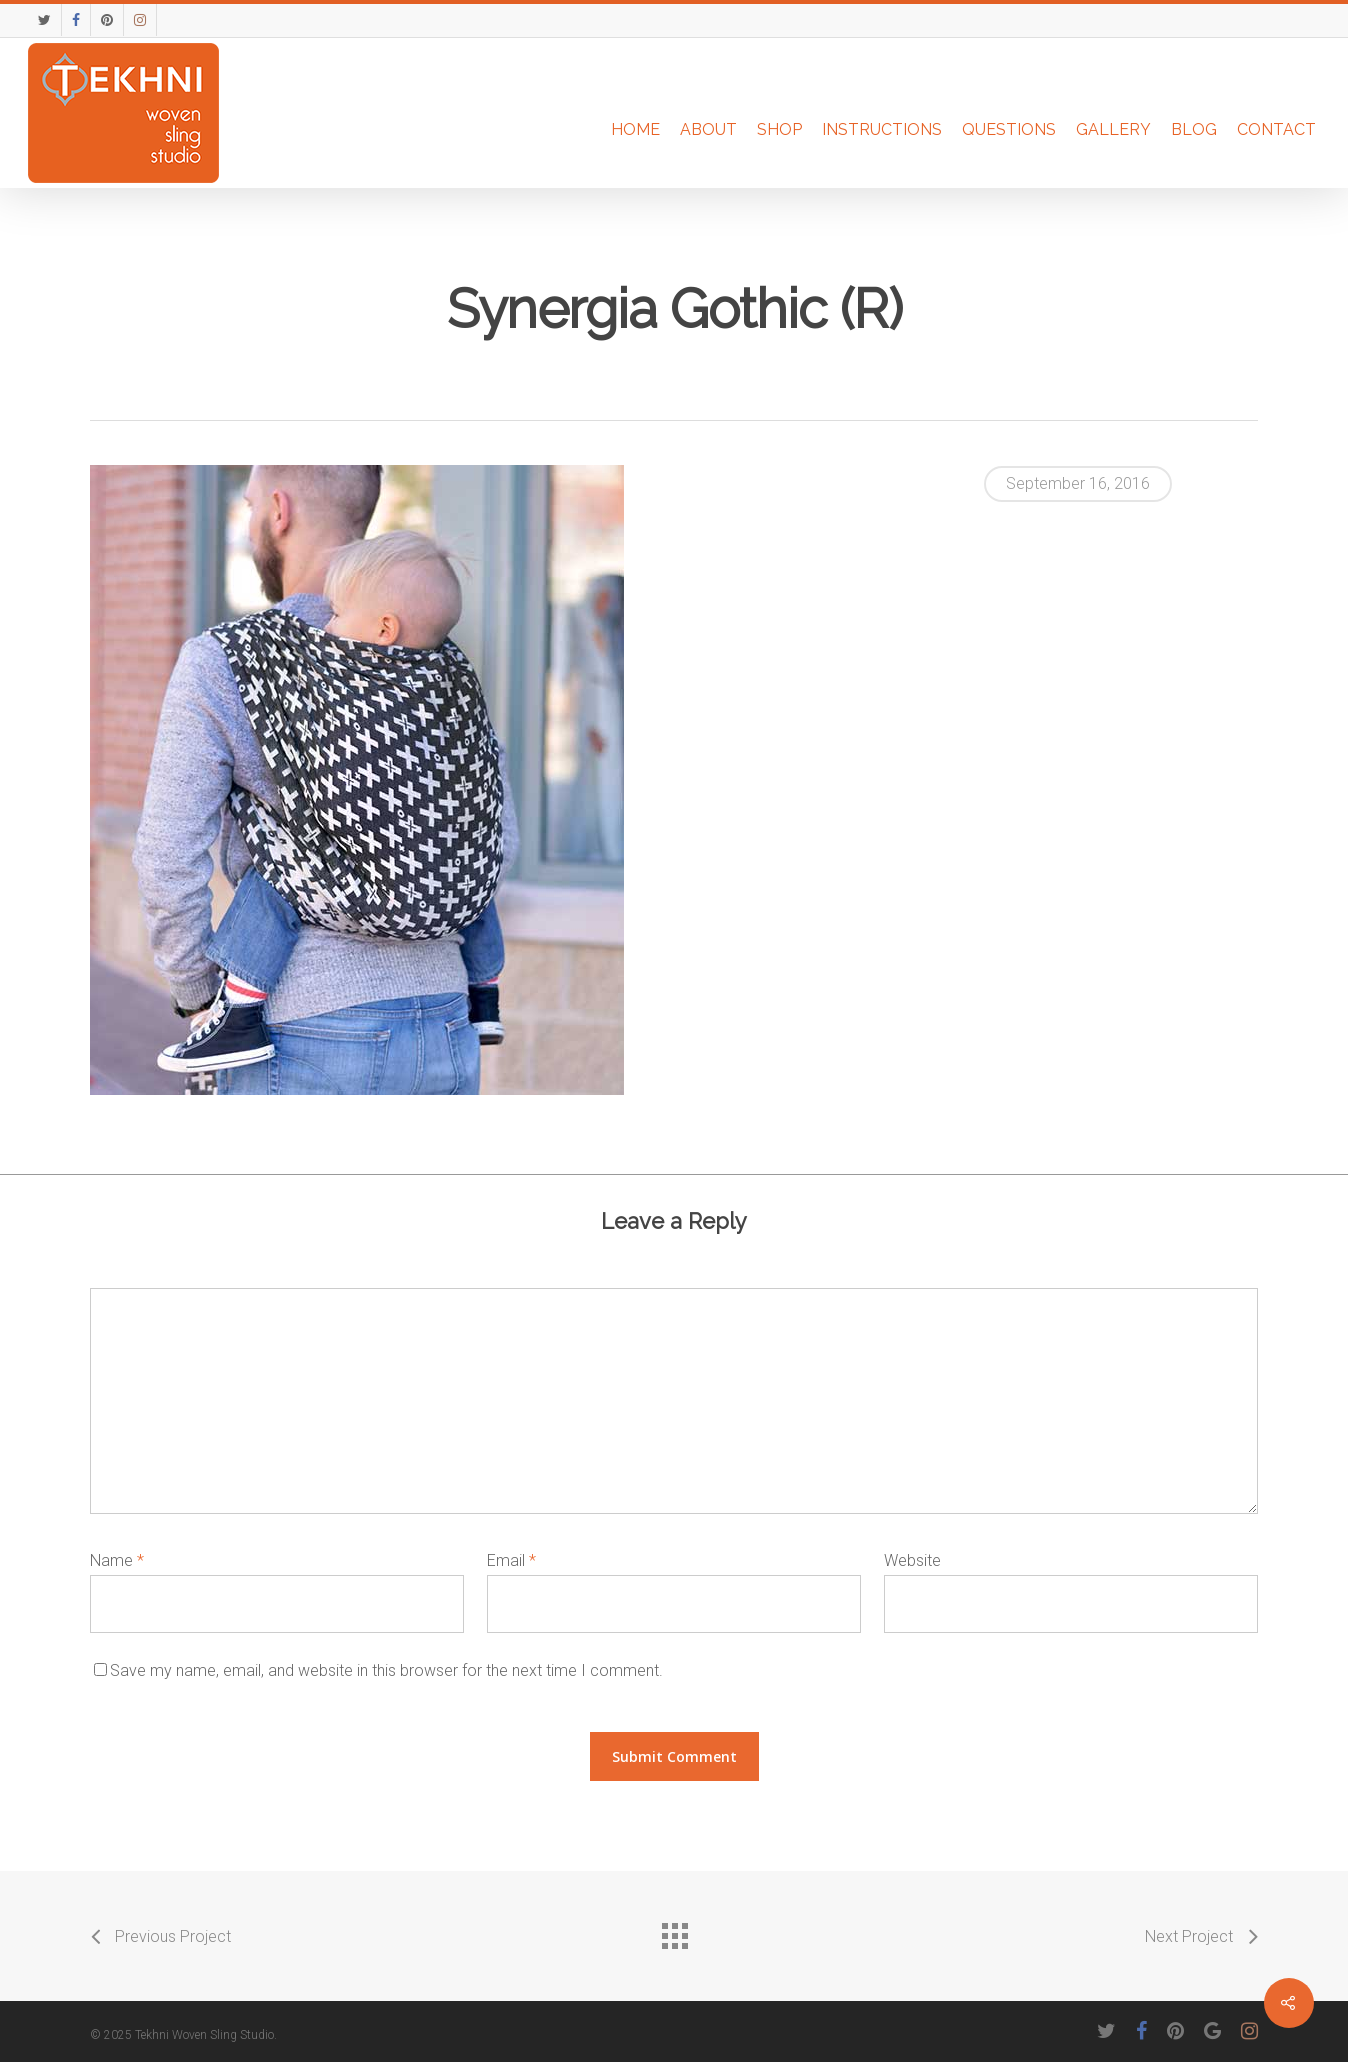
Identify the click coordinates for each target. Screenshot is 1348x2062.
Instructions (882, 129)
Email (511, 1560)
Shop (779, 129)
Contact (1276, 129)
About (708, 129)
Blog (1194, 129)
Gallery (1113, 129)
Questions (1009, 129)
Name (117, 1560)
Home (635, 129)
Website (912, 1560)
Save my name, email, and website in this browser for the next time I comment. (386, 1670)
